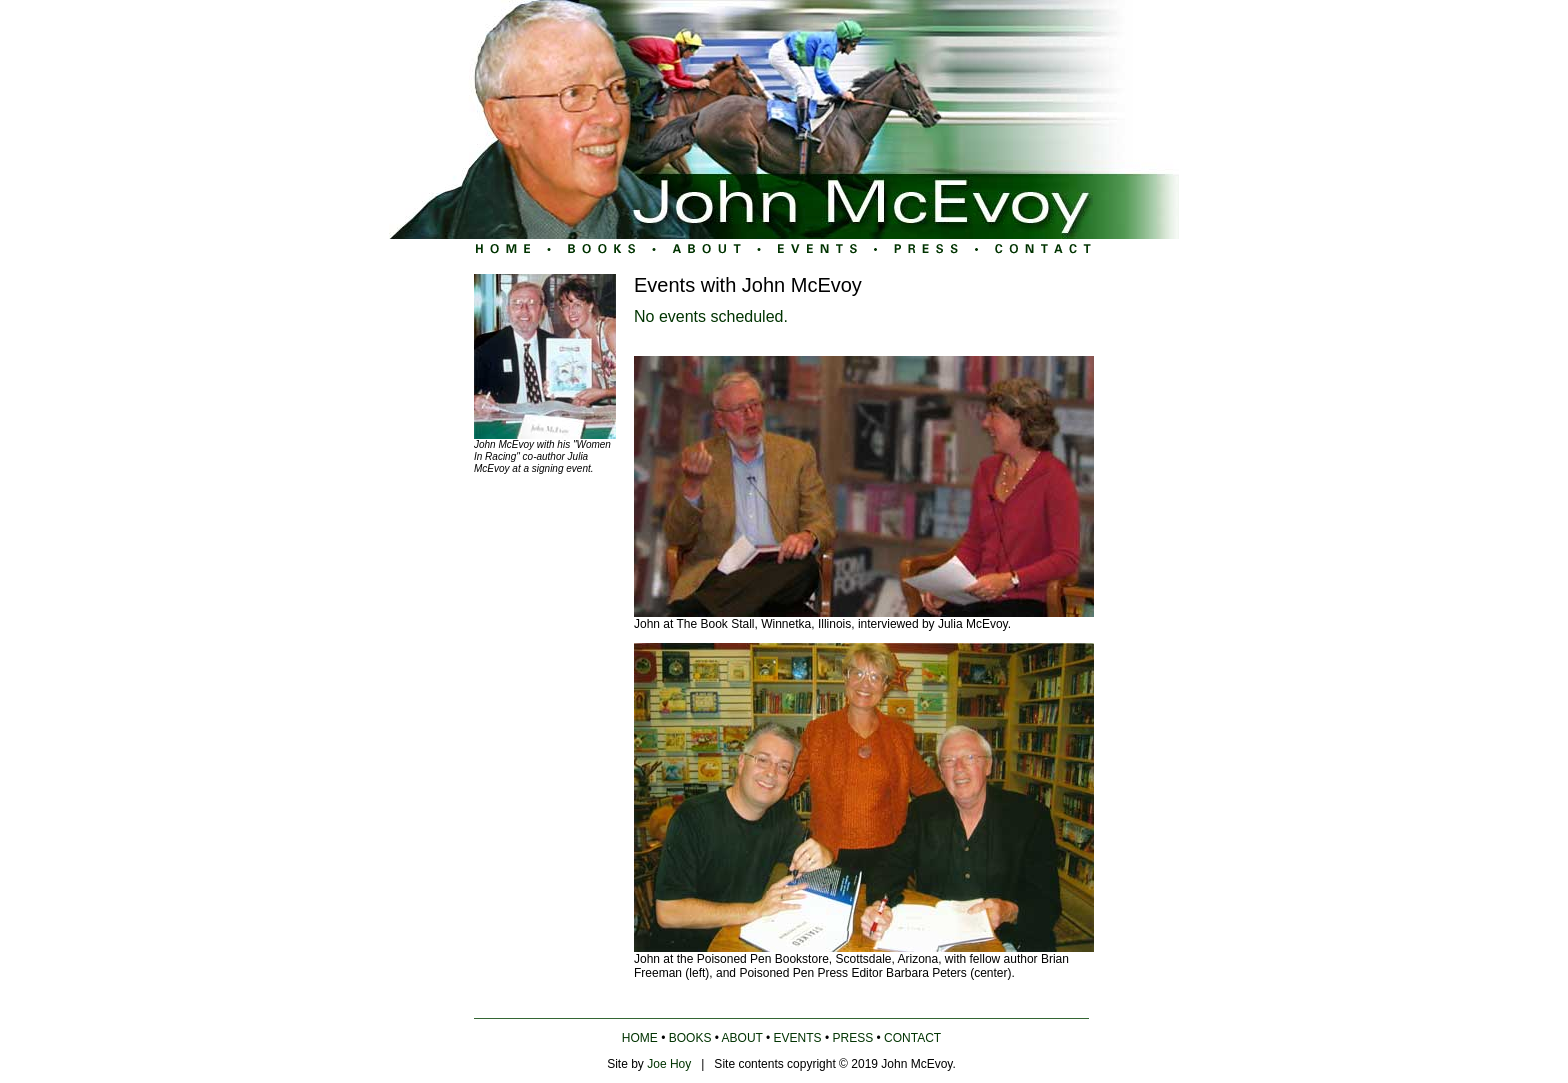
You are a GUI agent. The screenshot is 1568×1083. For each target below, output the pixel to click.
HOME (640, 1038)
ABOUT (742, 1038)
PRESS (853, 1038)
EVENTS (798, 1038)
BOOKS (690, 1038)
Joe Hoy (669, 1064)
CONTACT (912, 1038)
